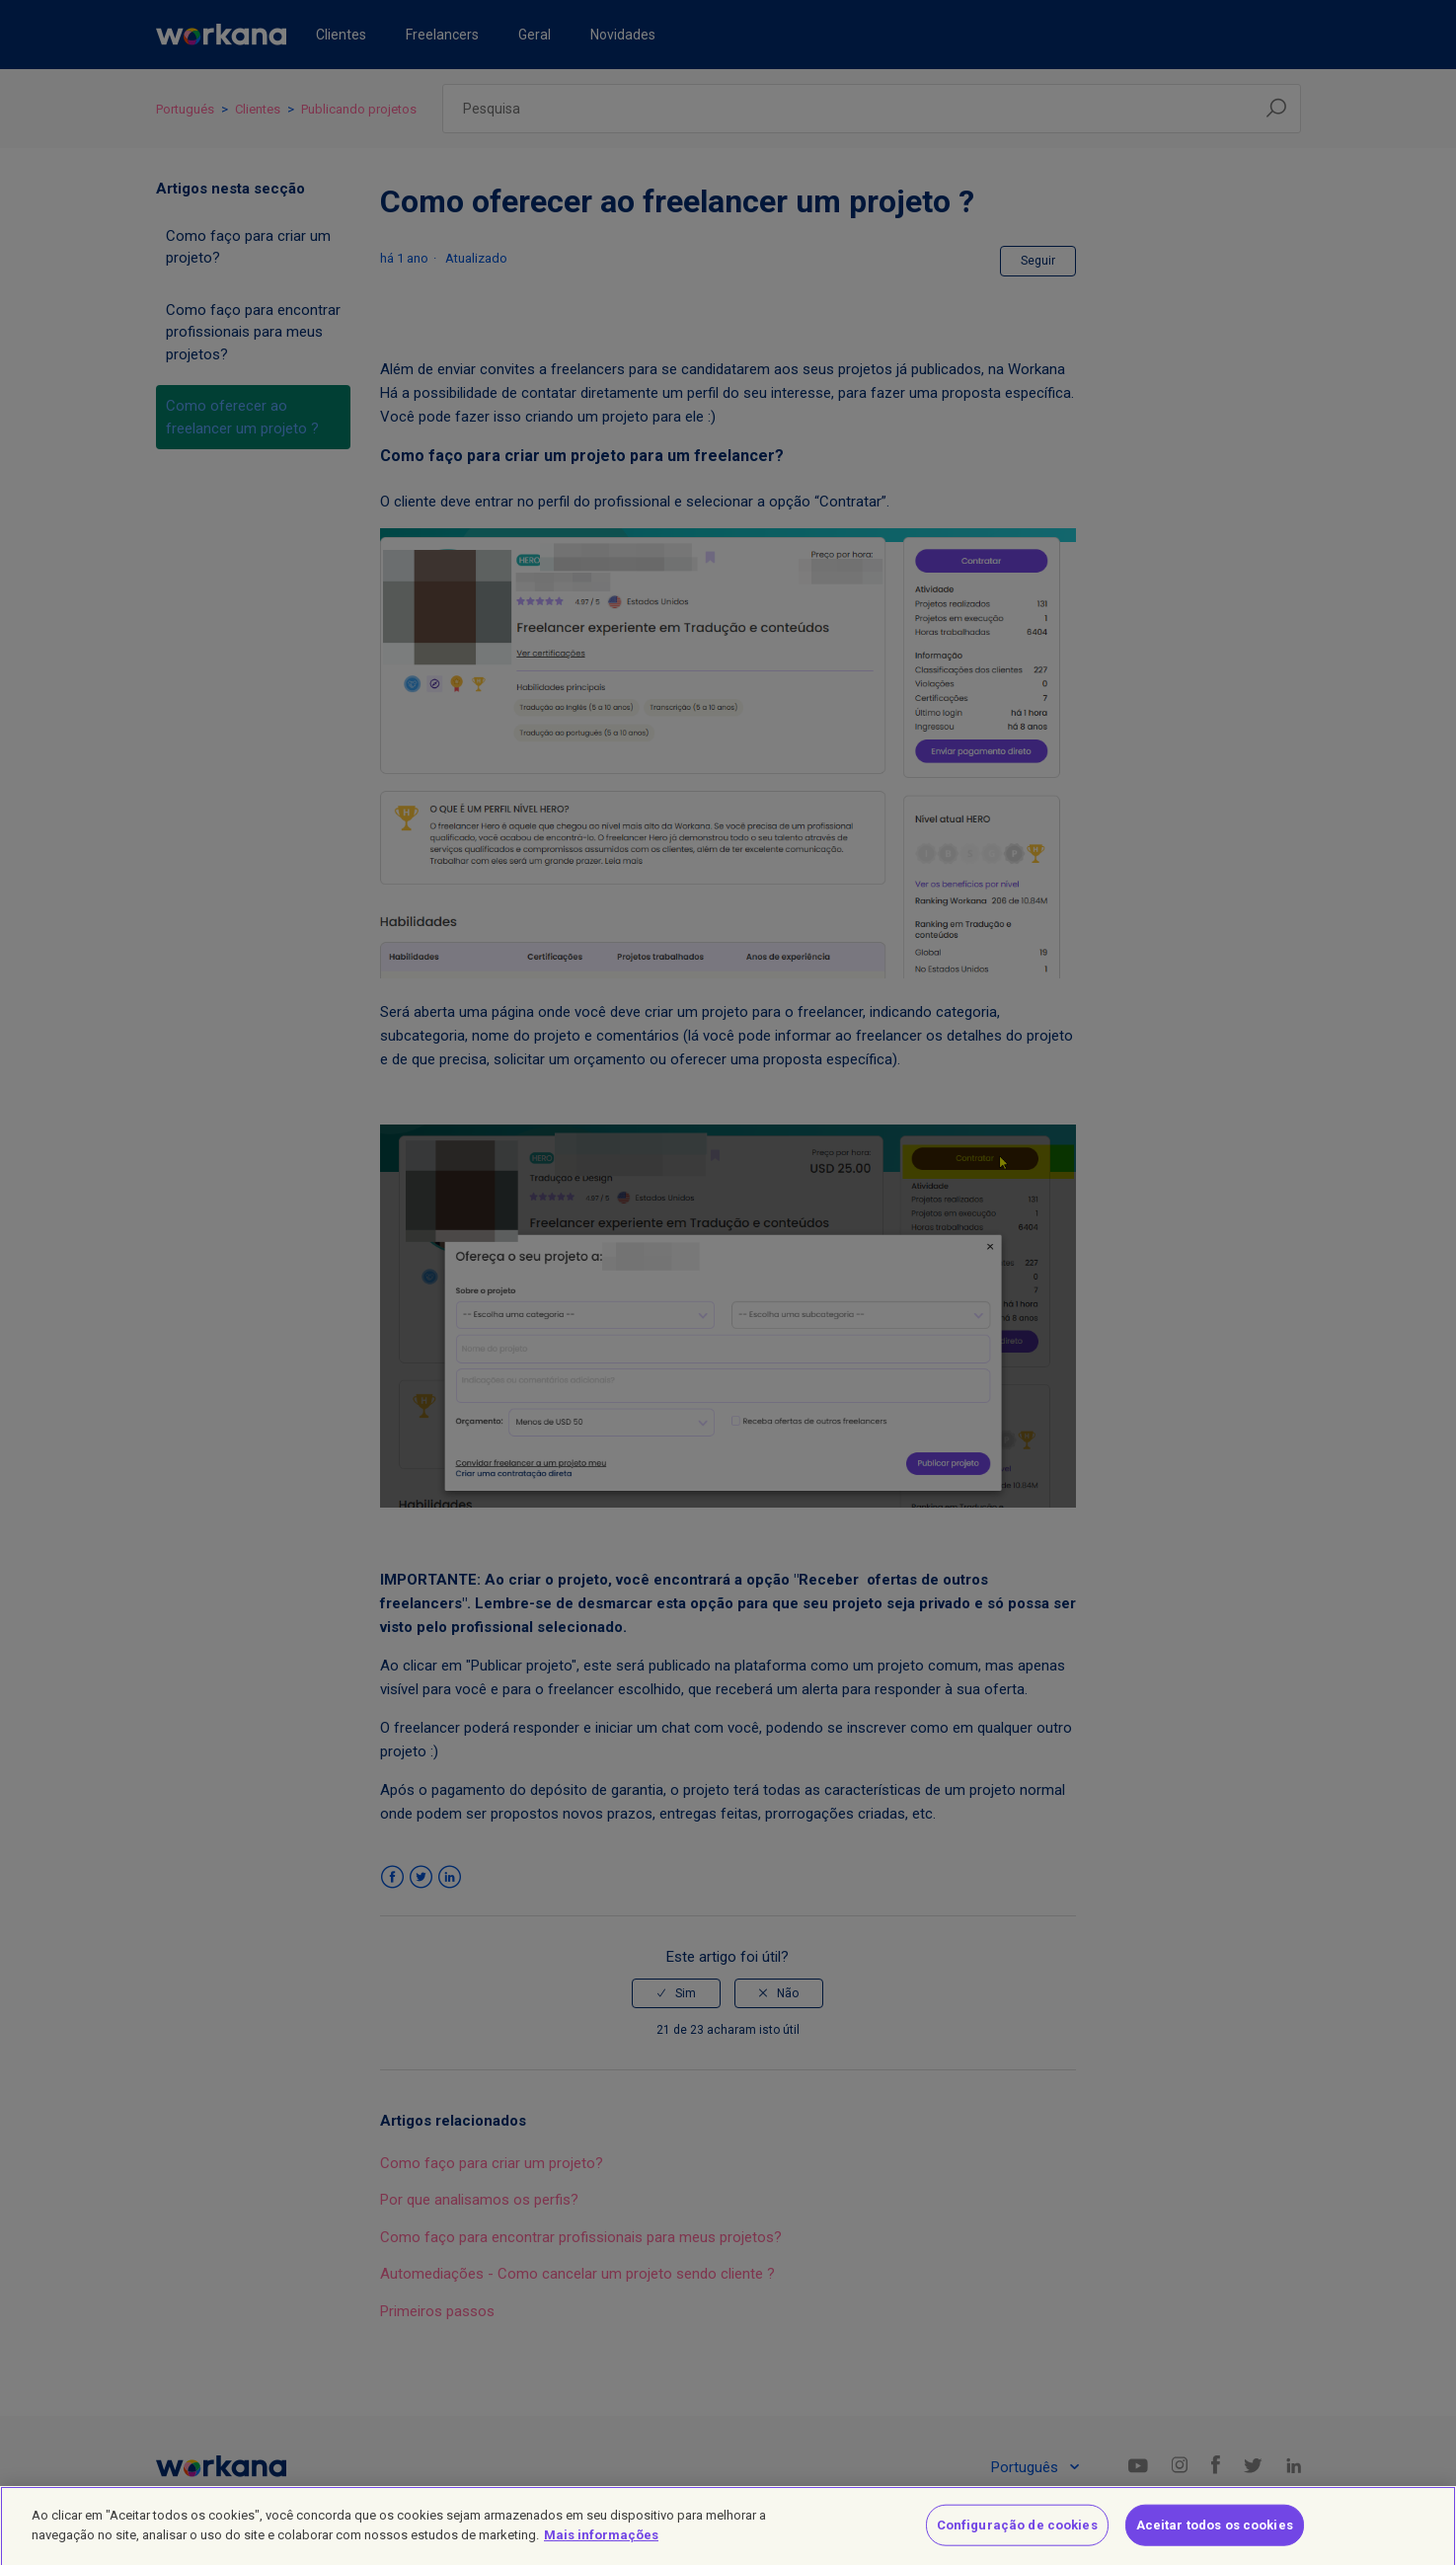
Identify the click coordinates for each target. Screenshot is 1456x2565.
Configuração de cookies (1017, 2533)
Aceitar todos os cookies (1214, 2533)
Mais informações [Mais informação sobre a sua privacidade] (601, 2543)
